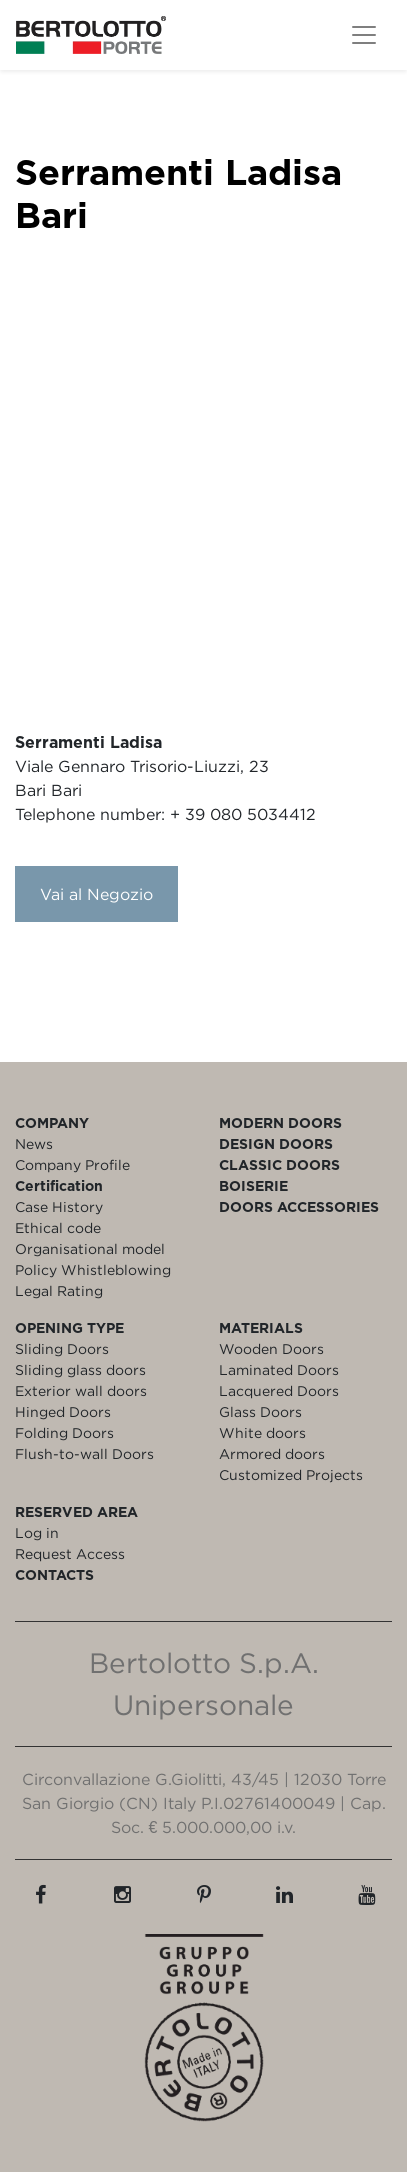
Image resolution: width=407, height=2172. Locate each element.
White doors (262, 1432)
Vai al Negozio (96, 894)
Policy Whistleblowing (93, 1269)
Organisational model (90, 1248)
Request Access (70, 1553)
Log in (37, 1532)
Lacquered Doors (279, 1390)
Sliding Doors (62, 1348)
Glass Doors (260, 1411)
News (34, 1143)
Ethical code (58, 1227)
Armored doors (272, 1453)
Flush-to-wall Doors (84, 1453)
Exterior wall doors (81, 1390)
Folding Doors (64, 1432)
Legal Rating (59, 1290)
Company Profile (72, 1164)
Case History (59, 1206)
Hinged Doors (63, 1411)
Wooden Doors (271, 1348)
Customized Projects (291, 1474)
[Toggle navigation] (364, 35)
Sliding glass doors (80, 1369)
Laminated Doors (279, 1369)
